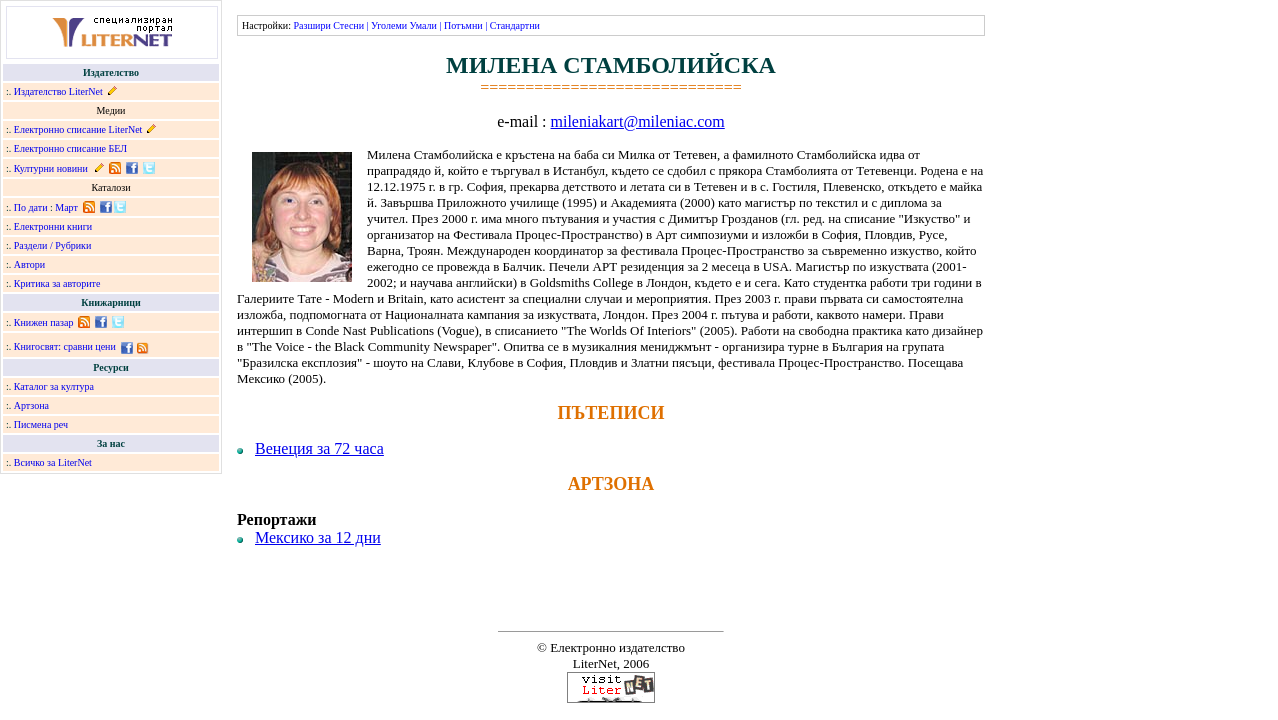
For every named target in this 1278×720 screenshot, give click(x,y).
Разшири (311, 25)
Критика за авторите (57, 283)
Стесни (348, 25)
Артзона (31, 405)
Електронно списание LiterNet (78, 129)
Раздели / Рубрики (53, 245)
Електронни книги (53, 226)
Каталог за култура (54, 386)
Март (66, 207)
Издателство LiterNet (58, 91)
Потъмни (463, 25)
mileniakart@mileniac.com (638, 121)
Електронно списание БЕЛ (70, 148)
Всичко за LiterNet (53, 462)
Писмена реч (41, 424)
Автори (29, 264)
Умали (423, 25)
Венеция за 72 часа (319, 448)
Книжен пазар (44, 322)
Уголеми (389, 25)
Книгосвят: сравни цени (65, 346)
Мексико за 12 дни (318, 537)
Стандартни (515, 25)
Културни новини (51, 168)
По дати (31, 207)
